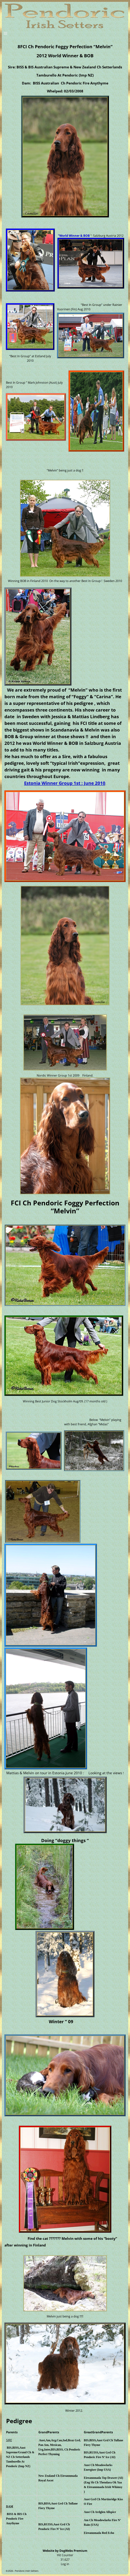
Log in (65, 2564)
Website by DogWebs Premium (65, 2551)
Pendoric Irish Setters (26, 2570)
